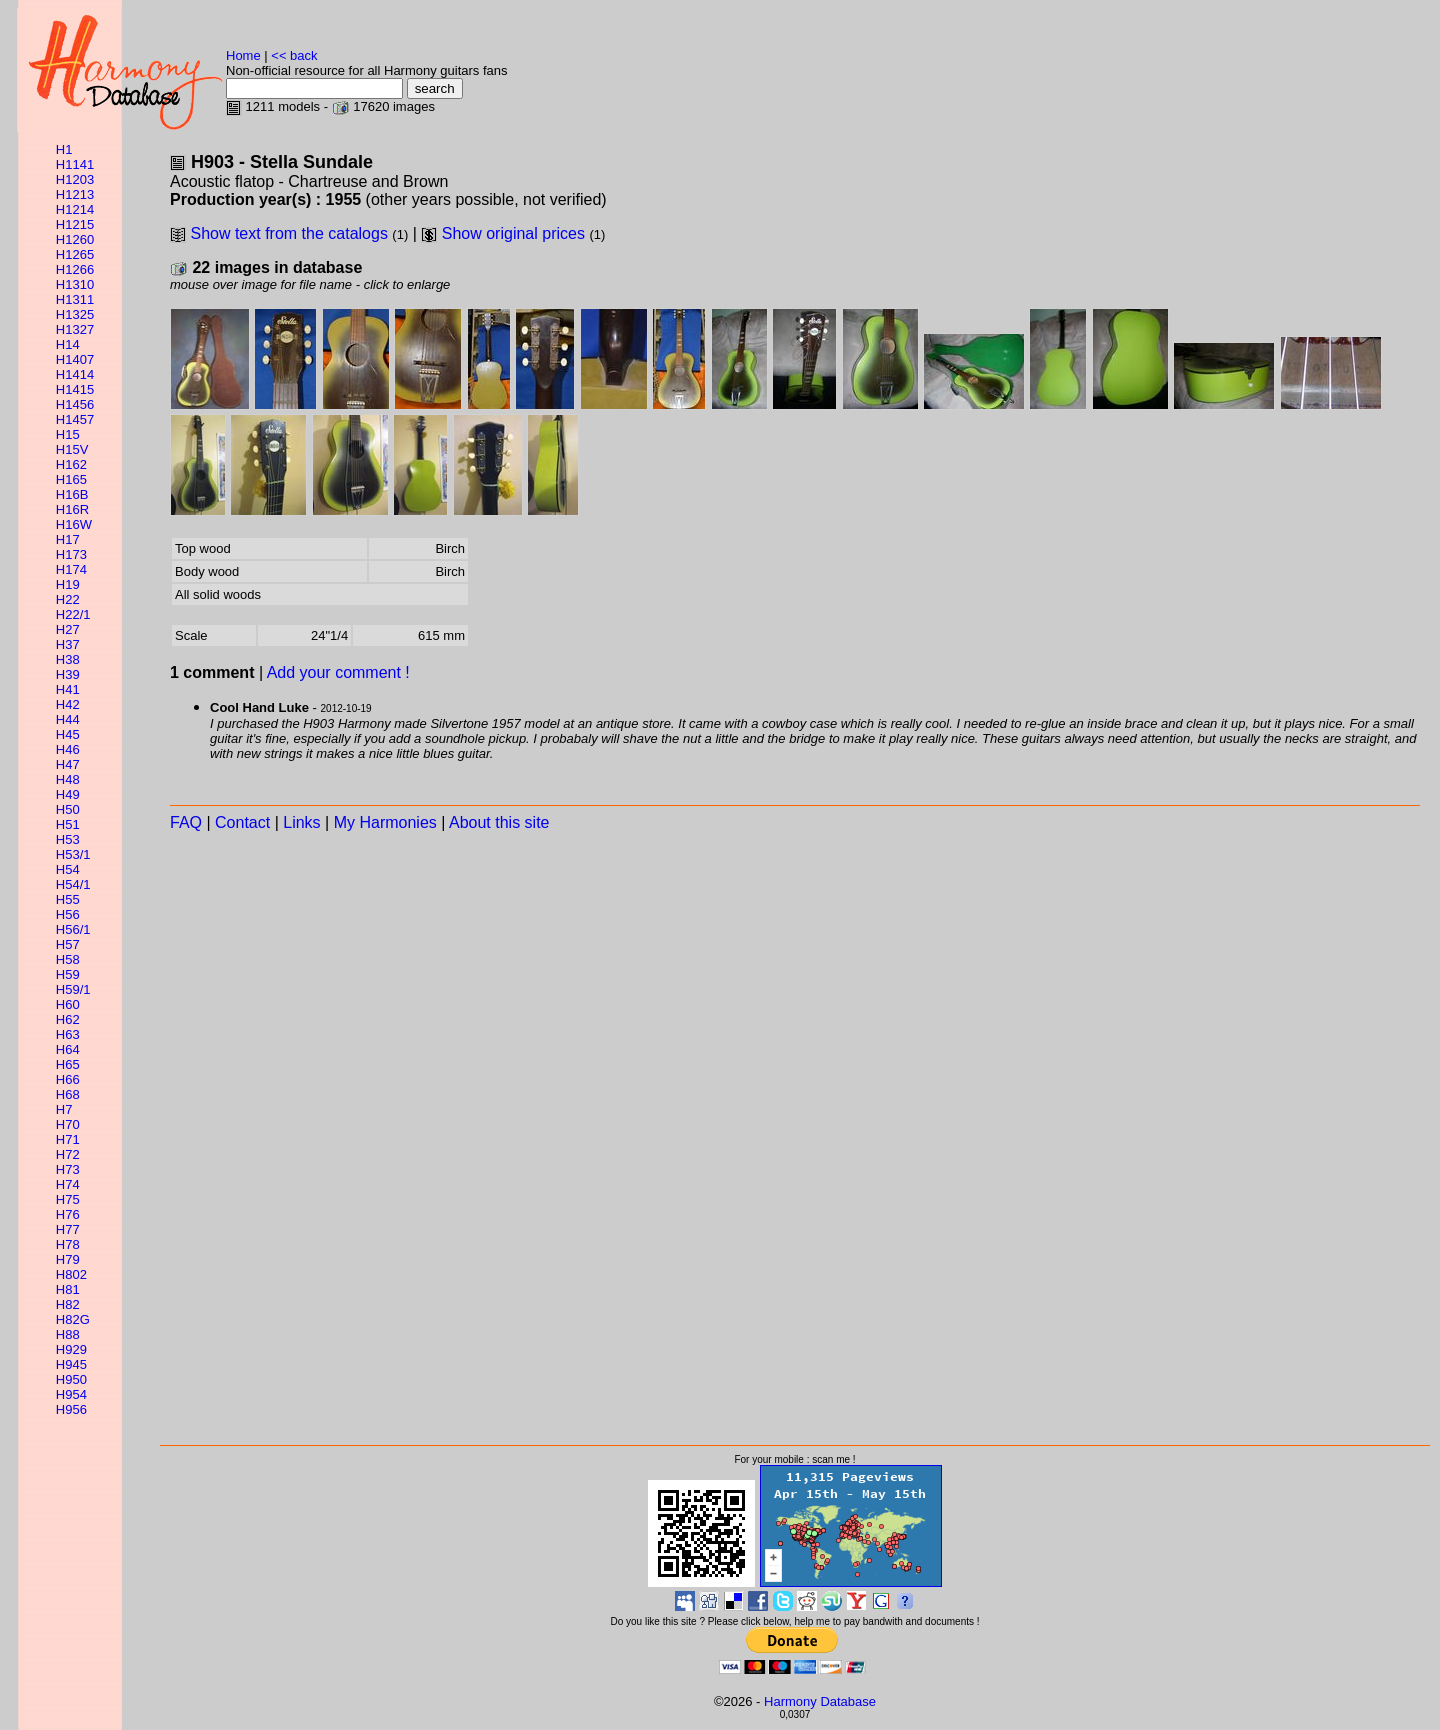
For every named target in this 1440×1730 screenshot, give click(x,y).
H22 (68, 599)
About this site (499, 822)
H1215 (75, 224)
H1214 (75, 209)
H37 (68, 644)
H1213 (75, 194)
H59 (68, 974)
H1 (64, 149)
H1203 (75, 179)
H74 (68, 1184)
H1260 (75, 239)
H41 (68, 689)
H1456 (75, 404)
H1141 (75, 164)
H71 (68, 1139)
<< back (294, 55)
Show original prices (513, 233)
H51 (68, 824)
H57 (68, 944)
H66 (68, 1079)
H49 (68, 794)
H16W (74, 524)
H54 (68, 869)
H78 (68, 1244)
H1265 (75, 254)
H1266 (75, 269)
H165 (71, 479)
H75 (68, 1199)
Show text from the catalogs (288, 233)
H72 (68, 1154)
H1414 (75, 374)
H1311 (75, 299)
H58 (68, 959)
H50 (68, 809)
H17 (68, 539)
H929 (71, 1349)
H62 (68, 1019)
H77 (68, 1229)
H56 (68, 914)
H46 (68, 749)
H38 (68, 659)
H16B (72, 494)
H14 (68, 344)
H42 (68, 704)
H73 (68, 1169)
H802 (71, 1274)
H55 (68, 899)
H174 (71, 569)
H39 (68, 674)
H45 (68, 734)
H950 (71, 1379)
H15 (68, 434)
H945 (71, 1364)
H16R (72, 509)
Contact (242, 822)
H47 (68, 764)
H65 (68, 1064)
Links (301, 822)
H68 (68, 1094)
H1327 (75, 329)
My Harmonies (385, 822)
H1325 (75, 314)
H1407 (75, 359)
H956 (71, 1409)
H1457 (75, 419)
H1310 (75, 284)
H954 (71, 1394)
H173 (71, 554)
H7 (64, 1109)
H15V (72, 449)
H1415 (75, 389)
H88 (68, 1334)
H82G (73, 1319)
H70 (68, 1124)
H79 (68, 1259)
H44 (68, 719)
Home (243, 55)
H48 (68, 779)
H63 (68, 1034)
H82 (68, 1304)
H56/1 (73, 929)
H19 (68, 584)
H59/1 (73, 989)
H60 (68, 1004)
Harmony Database (820, 1701)
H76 (68, 1214)
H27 (68, 629)
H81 (68, 1289)
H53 (68, 839)
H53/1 (73, 854)
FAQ (186, 822)
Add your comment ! (338, 672)
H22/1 (73, 614)
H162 (71, 464)
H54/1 (73, 884)
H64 (68, 1049)
